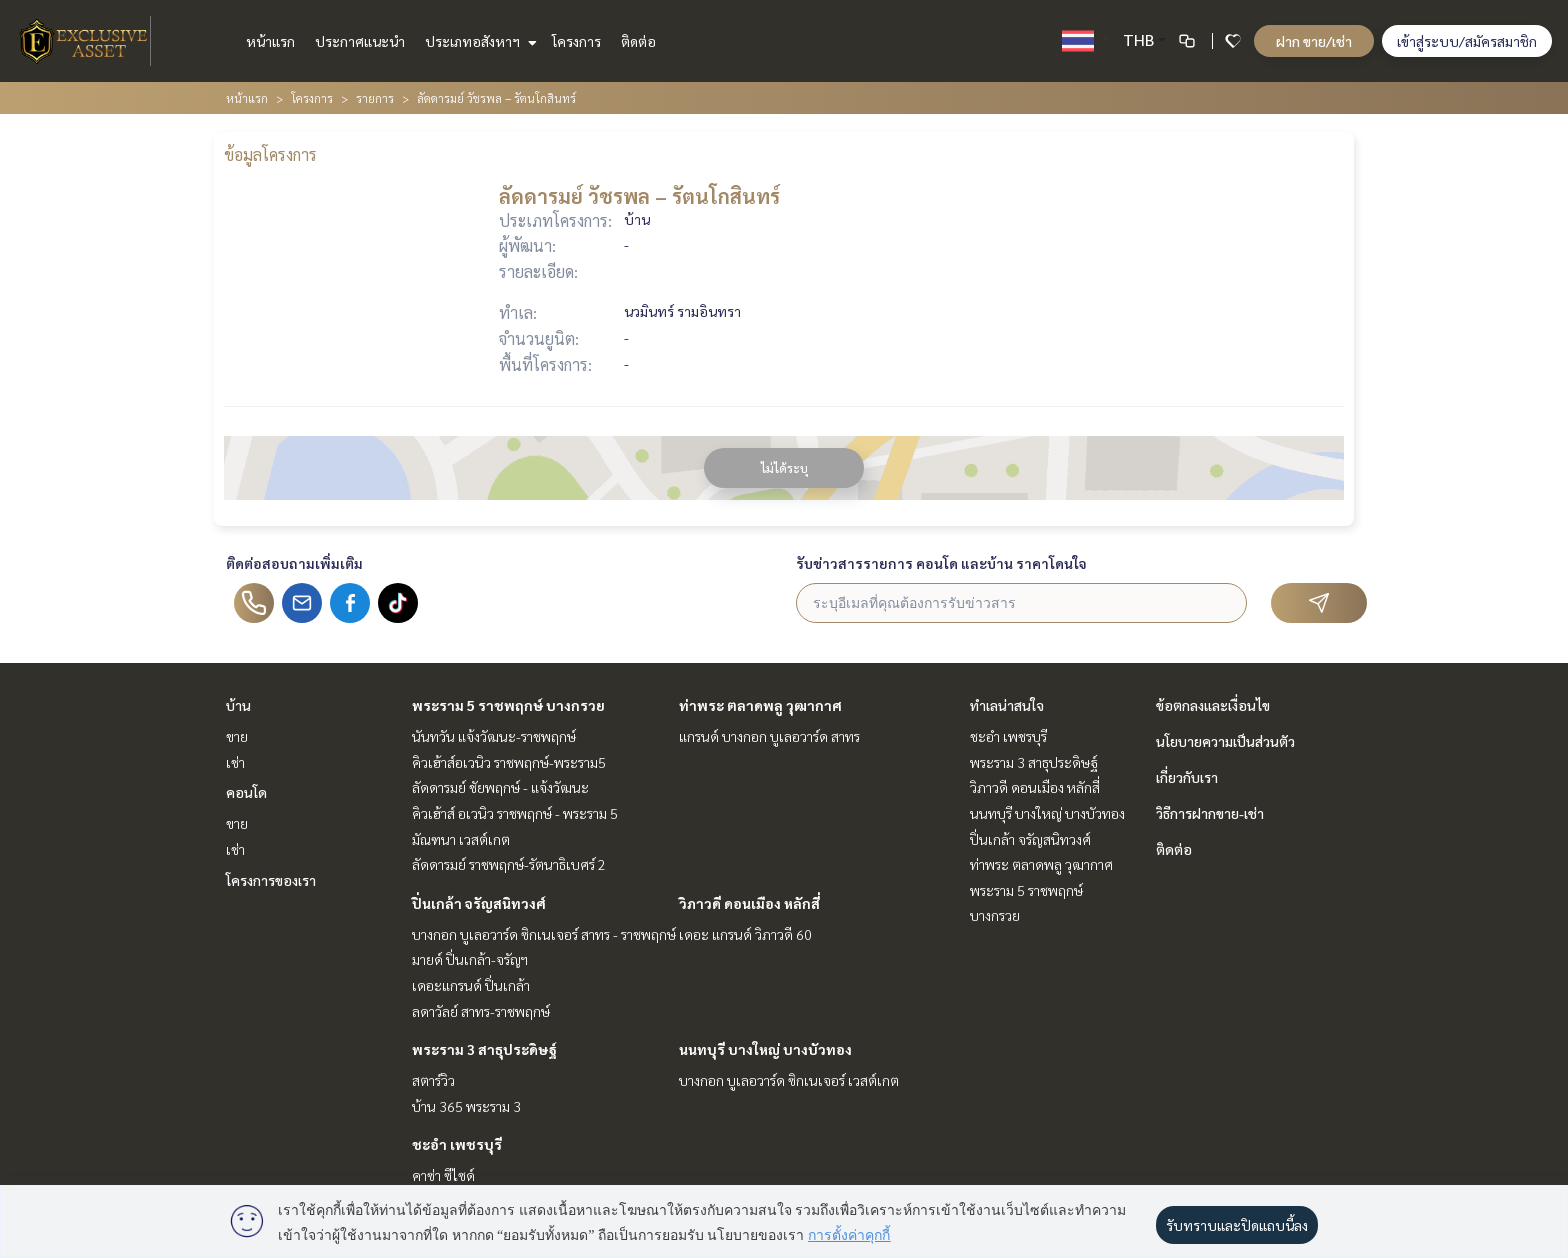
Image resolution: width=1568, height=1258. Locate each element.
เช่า (235, 762)
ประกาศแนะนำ (360, 41)
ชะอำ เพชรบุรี (457, 1144)
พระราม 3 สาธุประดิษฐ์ (484, 1049)
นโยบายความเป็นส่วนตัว (1225, 741)
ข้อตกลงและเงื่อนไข (1213, 705)
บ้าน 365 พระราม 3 (466, 1106)
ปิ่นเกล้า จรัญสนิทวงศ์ (479, 903)
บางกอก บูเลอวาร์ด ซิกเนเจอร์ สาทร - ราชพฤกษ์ (544, 934)
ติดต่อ (638, 41)
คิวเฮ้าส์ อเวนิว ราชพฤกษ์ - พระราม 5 (515, 813)
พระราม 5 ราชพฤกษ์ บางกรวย (508, 705)
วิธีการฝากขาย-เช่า (1210, 813)
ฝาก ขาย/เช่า (1314, 41)
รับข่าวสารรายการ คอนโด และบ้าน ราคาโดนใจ (941, 563)
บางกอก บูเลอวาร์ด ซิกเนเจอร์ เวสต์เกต (789, 1080)
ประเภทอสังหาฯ (478, 41)
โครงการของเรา (271, 880)
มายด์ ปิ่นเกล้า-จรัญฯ (470, 959)
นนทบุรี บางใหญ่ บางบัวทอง (765, 1049)
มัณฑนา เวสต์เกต (461, 839)
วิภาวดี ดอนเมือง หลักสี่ (749, 903)
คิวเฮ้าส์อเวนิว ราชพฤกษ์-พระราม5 (509, 762)
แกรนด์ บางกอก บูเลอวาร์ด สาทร (769, 736)
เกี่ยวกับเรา (1187, 777)
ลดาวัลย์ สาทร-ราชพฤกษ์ (481, 1011)
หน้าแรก (270, 41)
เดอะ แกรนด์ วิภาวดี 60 (745, 934)
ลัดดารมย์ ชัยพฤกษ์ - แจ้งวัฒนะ (500, 787)
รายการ (375, 98)
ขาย (237, 736)
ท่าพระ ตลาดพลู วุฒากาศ (760, 705)
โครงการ (576, 41)
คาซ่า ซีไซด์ (443, 1175)
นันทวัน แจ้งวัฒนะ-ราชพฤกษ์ (494, 736)
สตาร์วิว (433, 1080)
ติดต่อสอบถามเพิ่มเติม (294, 563)
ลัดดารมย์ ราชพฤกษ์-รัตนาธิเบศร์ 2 (509, 864)
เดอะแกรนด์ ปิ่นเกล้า (471, 985)
